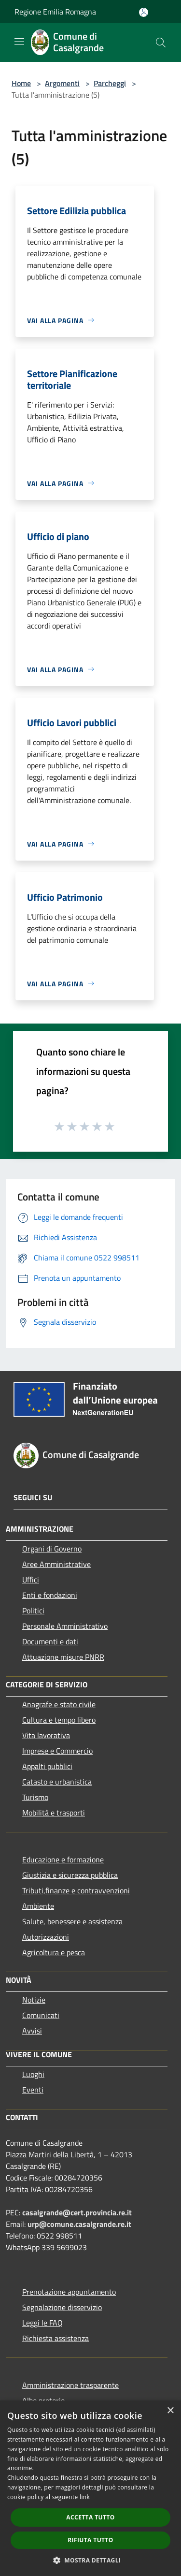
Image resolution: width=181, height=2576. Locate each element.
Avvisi (32, 2030)
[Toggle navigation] (19, 41)
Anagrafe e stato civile (59, 1704)
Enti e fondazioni (49, 1595)
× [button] (170, 2411)
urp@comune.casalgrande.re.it (79, 2224)
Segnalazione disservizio (62, 2307)
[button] (90, 2560)
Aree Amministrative (56, 1564)
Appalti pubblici (47, 1766)
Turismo (35, 1797)
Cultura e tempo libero (59, 1720)
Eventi (32, 2089)
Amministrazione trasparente (70, 2385)
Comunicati (40, 2015)
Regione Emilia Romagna (55, 11)
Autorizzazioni (45, 1937)
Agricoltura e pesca (53, 1952)
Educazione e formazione (63, 1859)
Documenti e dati (50, 1641)
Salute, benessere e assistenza (72, 1921)
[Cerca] (161, 42)
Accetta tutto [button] (90, 2517)
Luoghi (33, 2074)
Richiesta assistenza (55, 2338)
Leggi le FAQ (42, 2322)
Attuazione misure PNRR (63, 1657)
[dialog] (90, 2488)
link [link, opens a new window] (85, 2497)
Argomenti (62, 83)
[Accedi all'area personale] (143, 12)
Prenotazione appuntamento (69, 2292)
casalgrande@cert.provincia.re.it (77, 2212)
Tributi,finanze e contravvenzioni (76, 1890)
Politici (33, 1610)
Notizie (33, 1999)
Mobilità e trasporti (53, 1812)
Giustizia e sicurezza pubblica (70, 1875)
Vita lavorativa (46, 1735)
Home (21, 83)
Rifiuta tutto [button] (90, 2540)
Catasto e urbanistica (57, 1781)
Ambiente (38, 1906)
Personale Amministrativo (65, 1626)
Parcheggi (110, 83)
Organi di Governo (52, 1548)
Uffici (30, 1579)
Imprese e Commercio (57, 1750)
